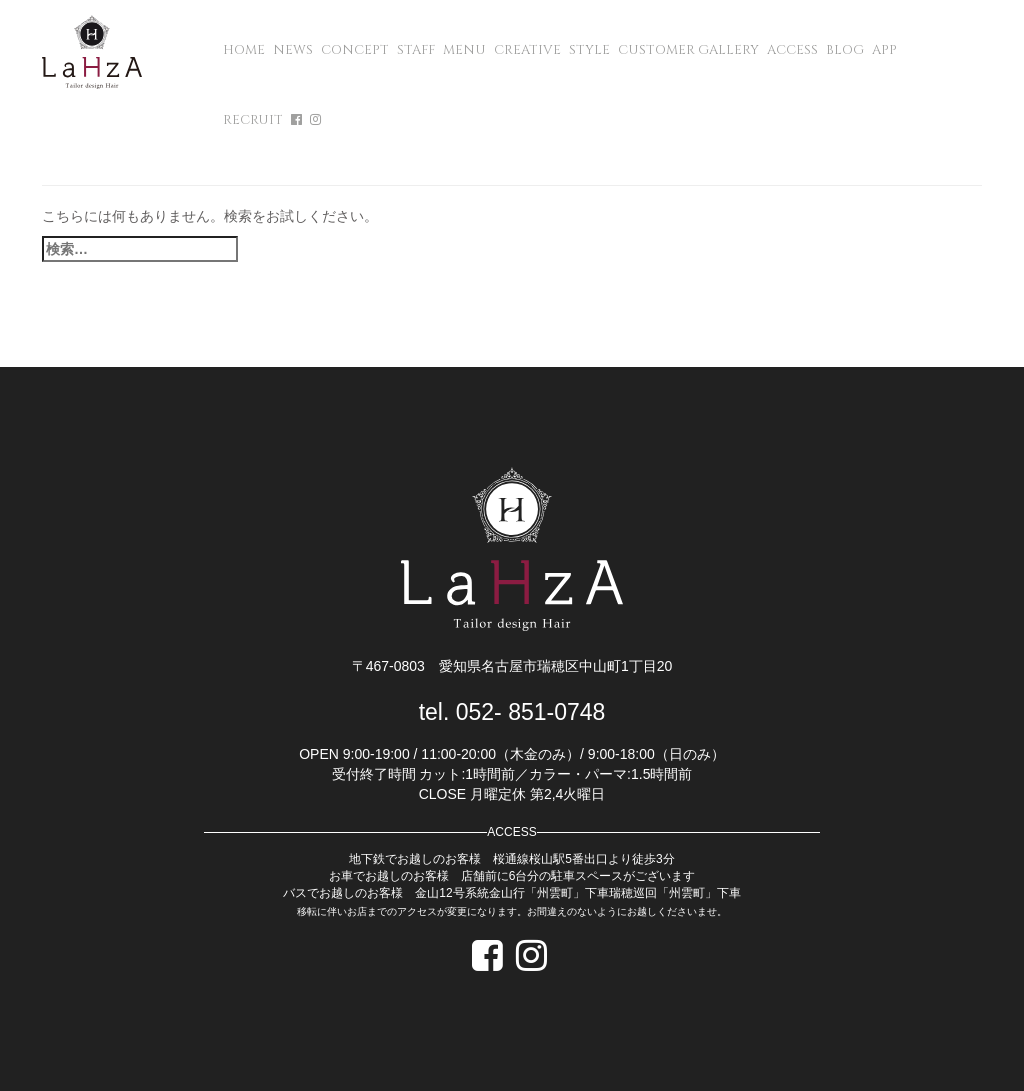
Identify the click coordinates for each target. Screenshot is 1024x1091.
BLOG (845, 50)
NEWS (293, 50)
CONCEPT (355, 50)
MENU (464, 50)
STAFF (416, 50)
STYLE (589, 50)
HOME (244, 50)
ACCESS (792, 50)
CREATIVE (527, 50)
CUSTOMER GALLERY (688, 50)
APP (884, 50)
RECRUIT (253, 120)
